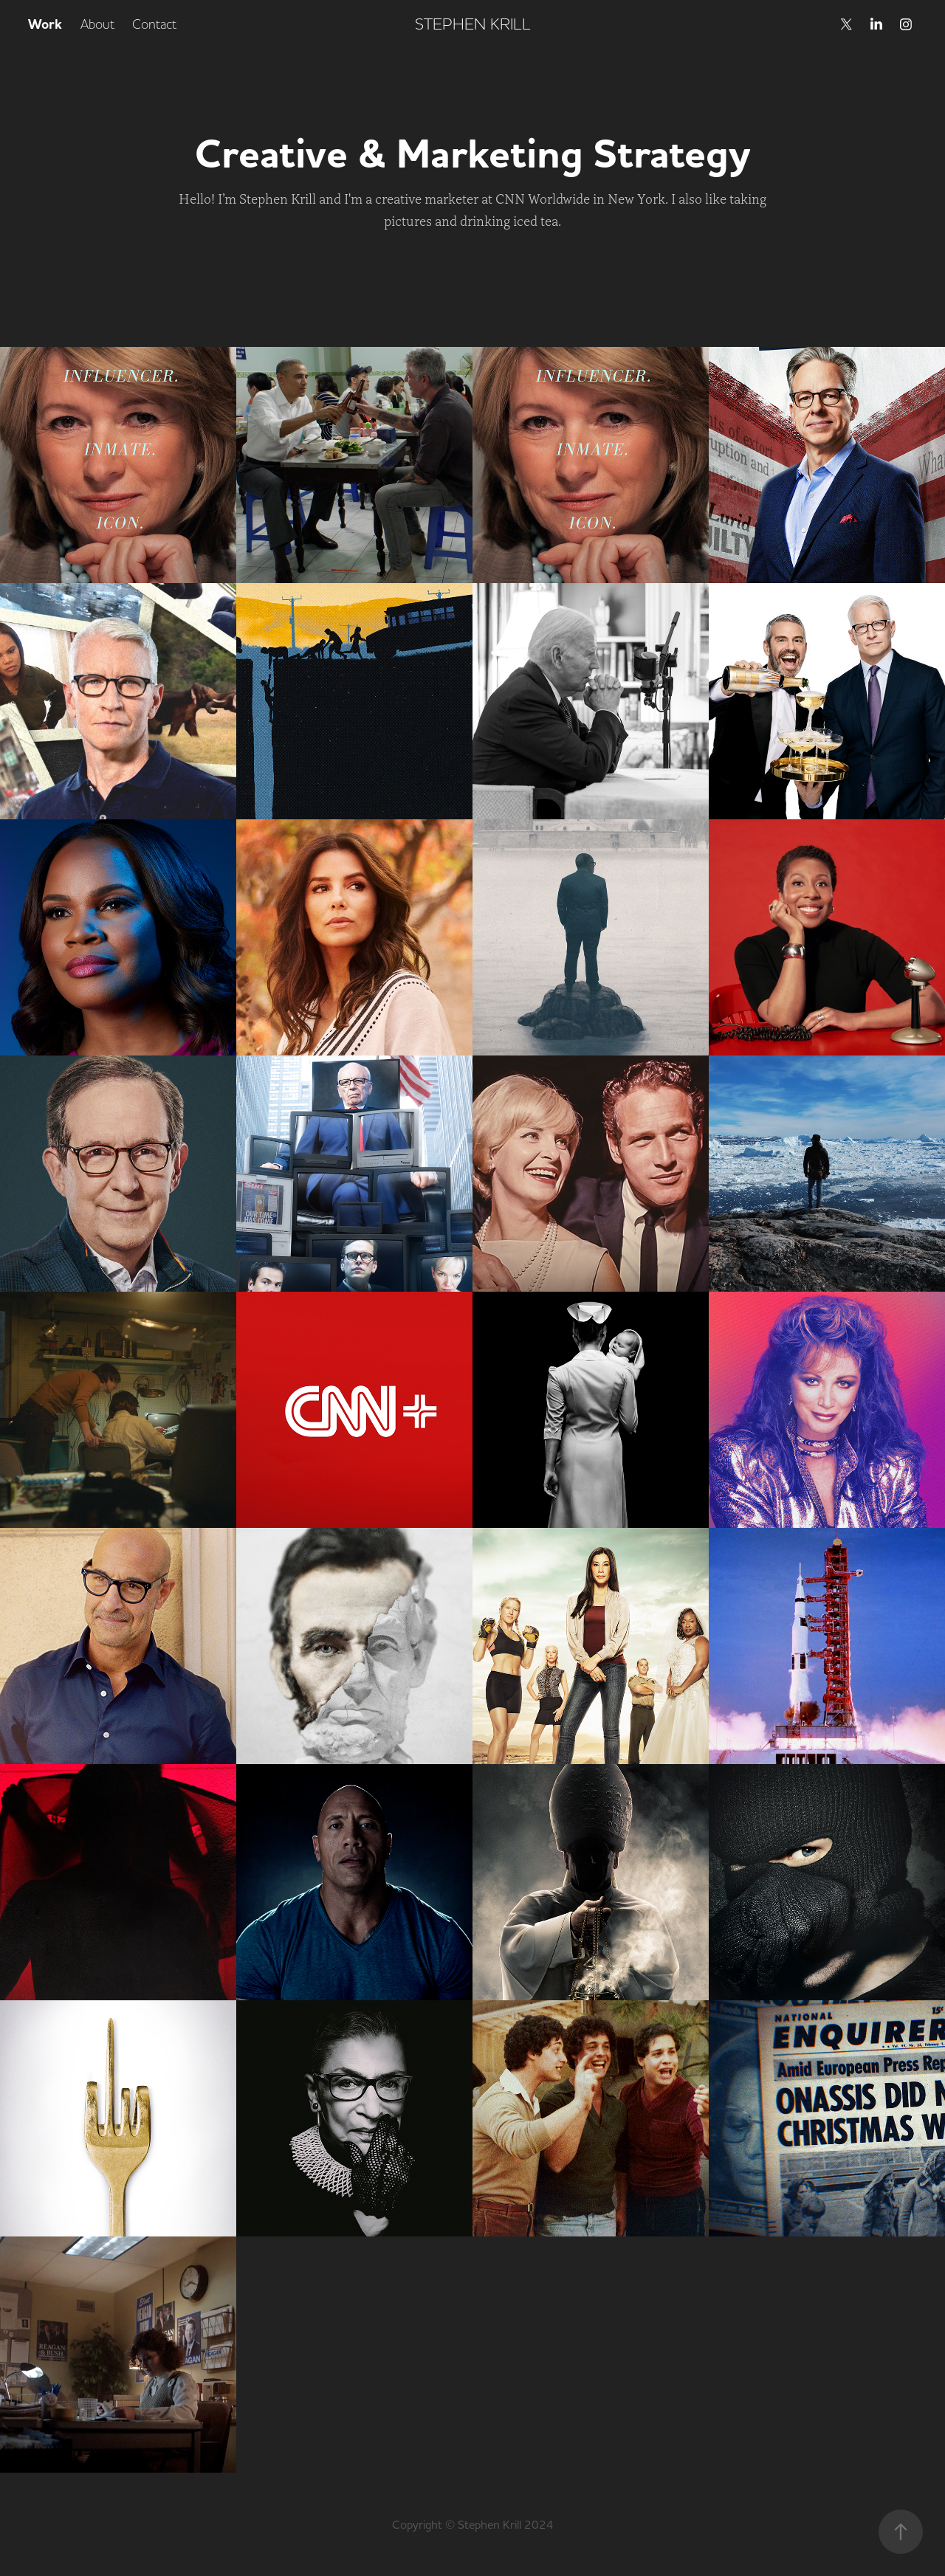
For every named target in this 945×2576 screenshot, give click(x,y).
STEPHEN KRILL (473, 24)
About (97, 24)
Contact (154, 24)
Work (45, 24)
